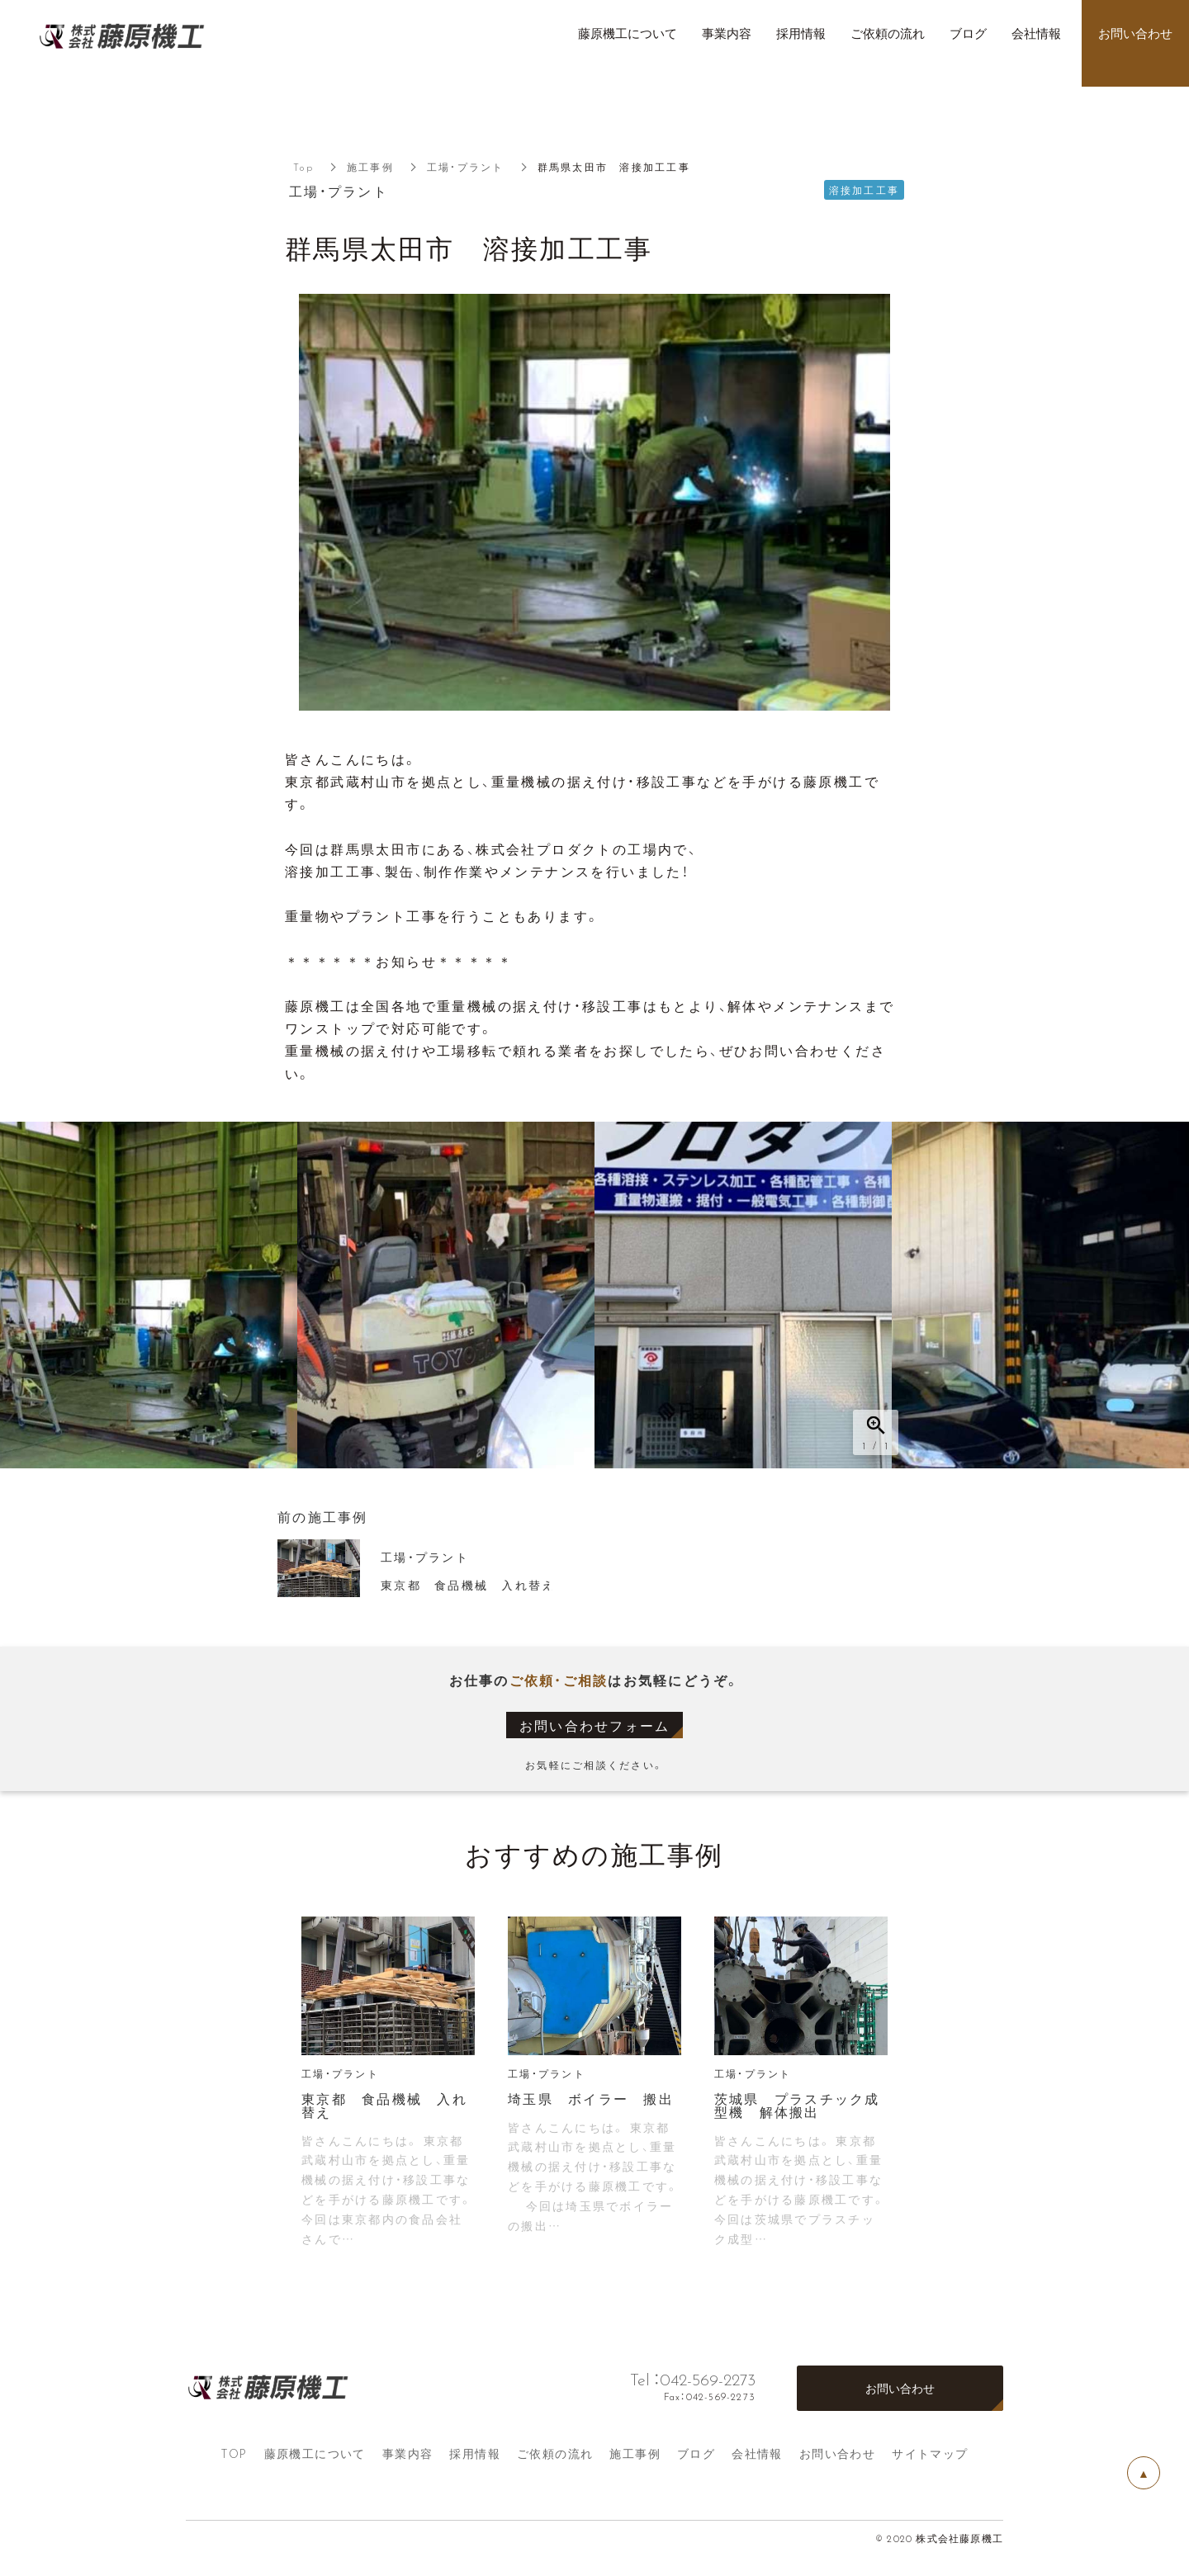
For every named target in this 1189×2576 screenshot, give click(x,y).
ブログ (696, 2453)
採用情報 (474, 2453)
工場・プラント (465, 166)
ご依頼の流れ (555, 2453)
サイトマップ (930, 2453)
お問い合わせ (837, 2453)
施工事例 (370, 166)
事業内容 (407, 2453)
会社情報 (757, 2453)
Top (303, 166)
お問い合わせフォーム (594, 1725)
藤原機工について (315, 2453)
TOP (233, 2453)
